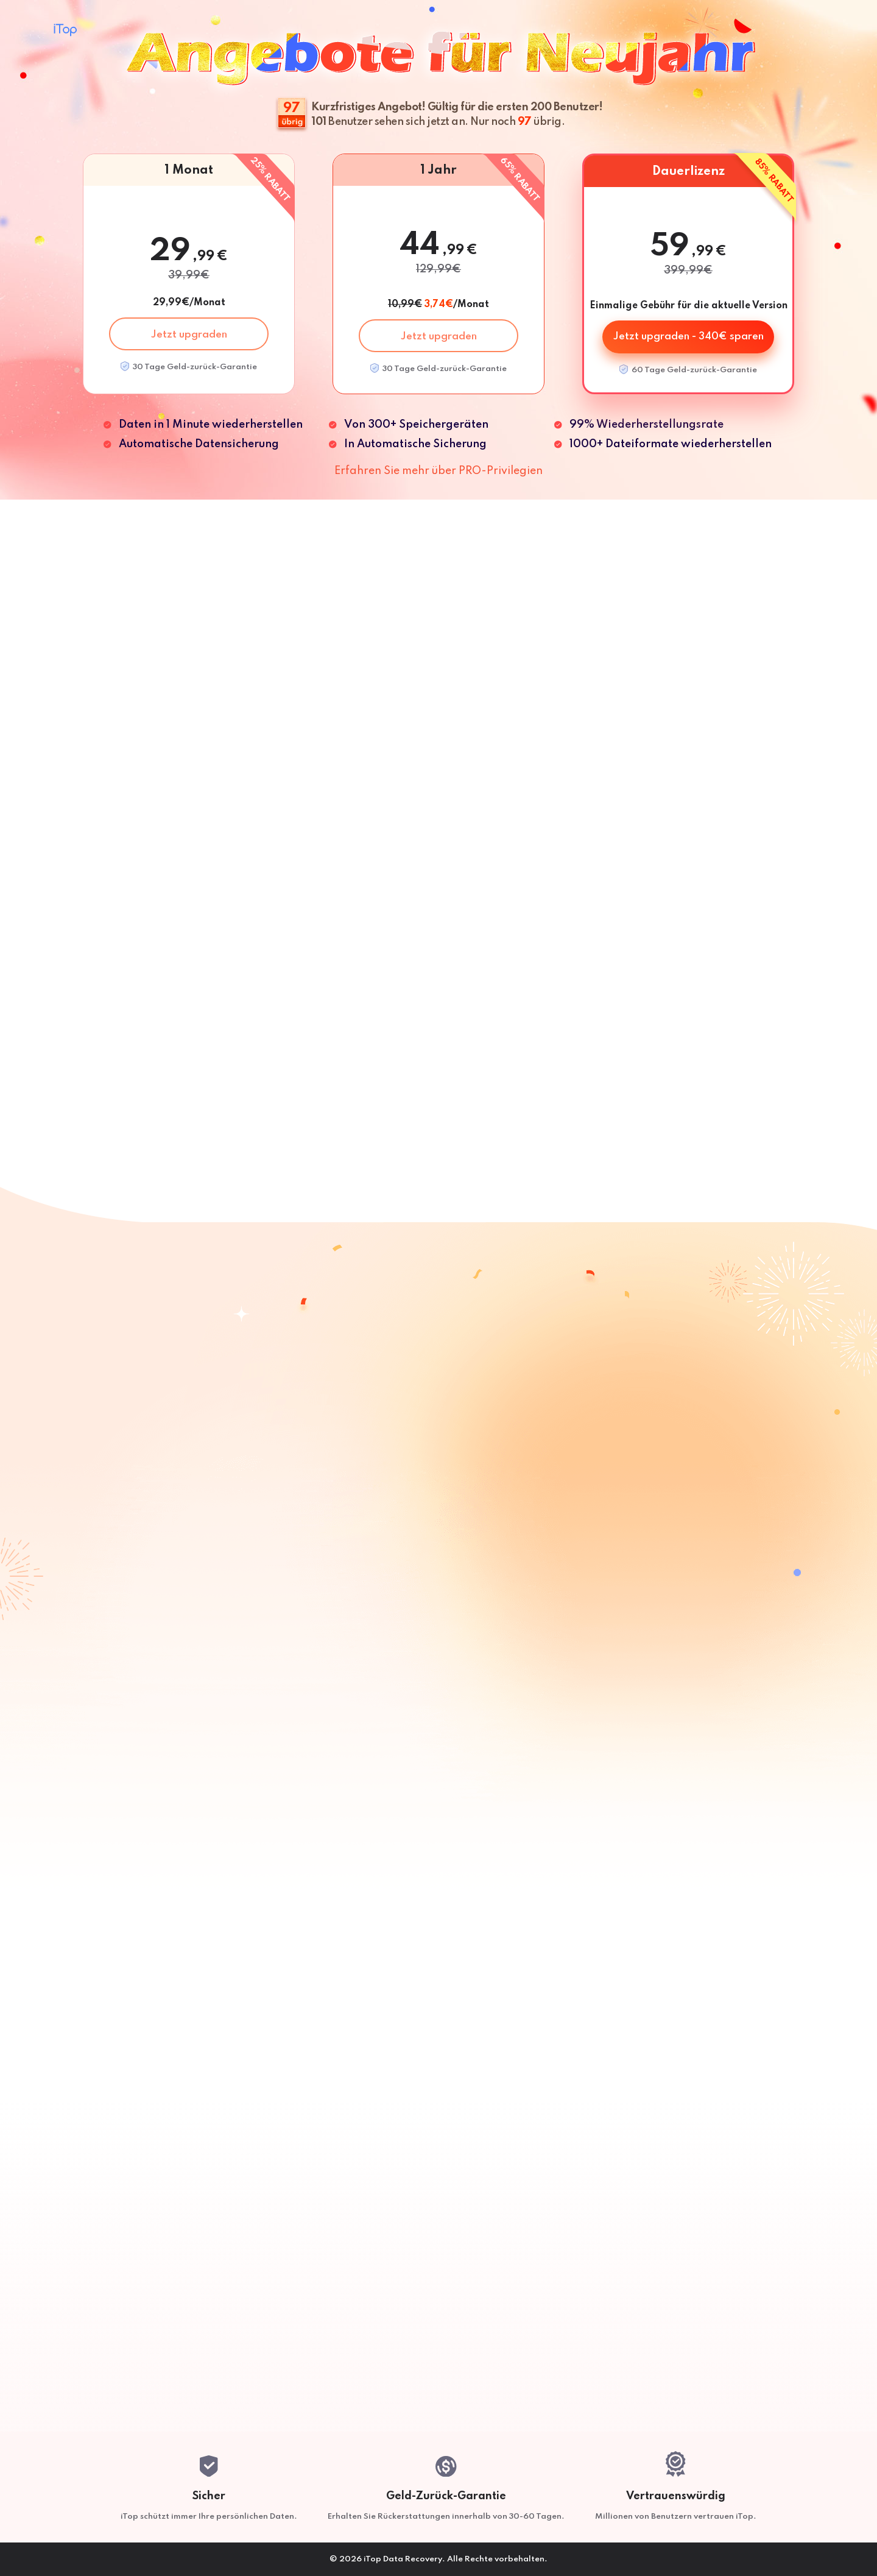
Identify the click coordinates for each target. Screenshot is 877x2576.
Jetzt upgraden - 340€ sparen (688, 336)
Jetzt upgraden (189, 335)
